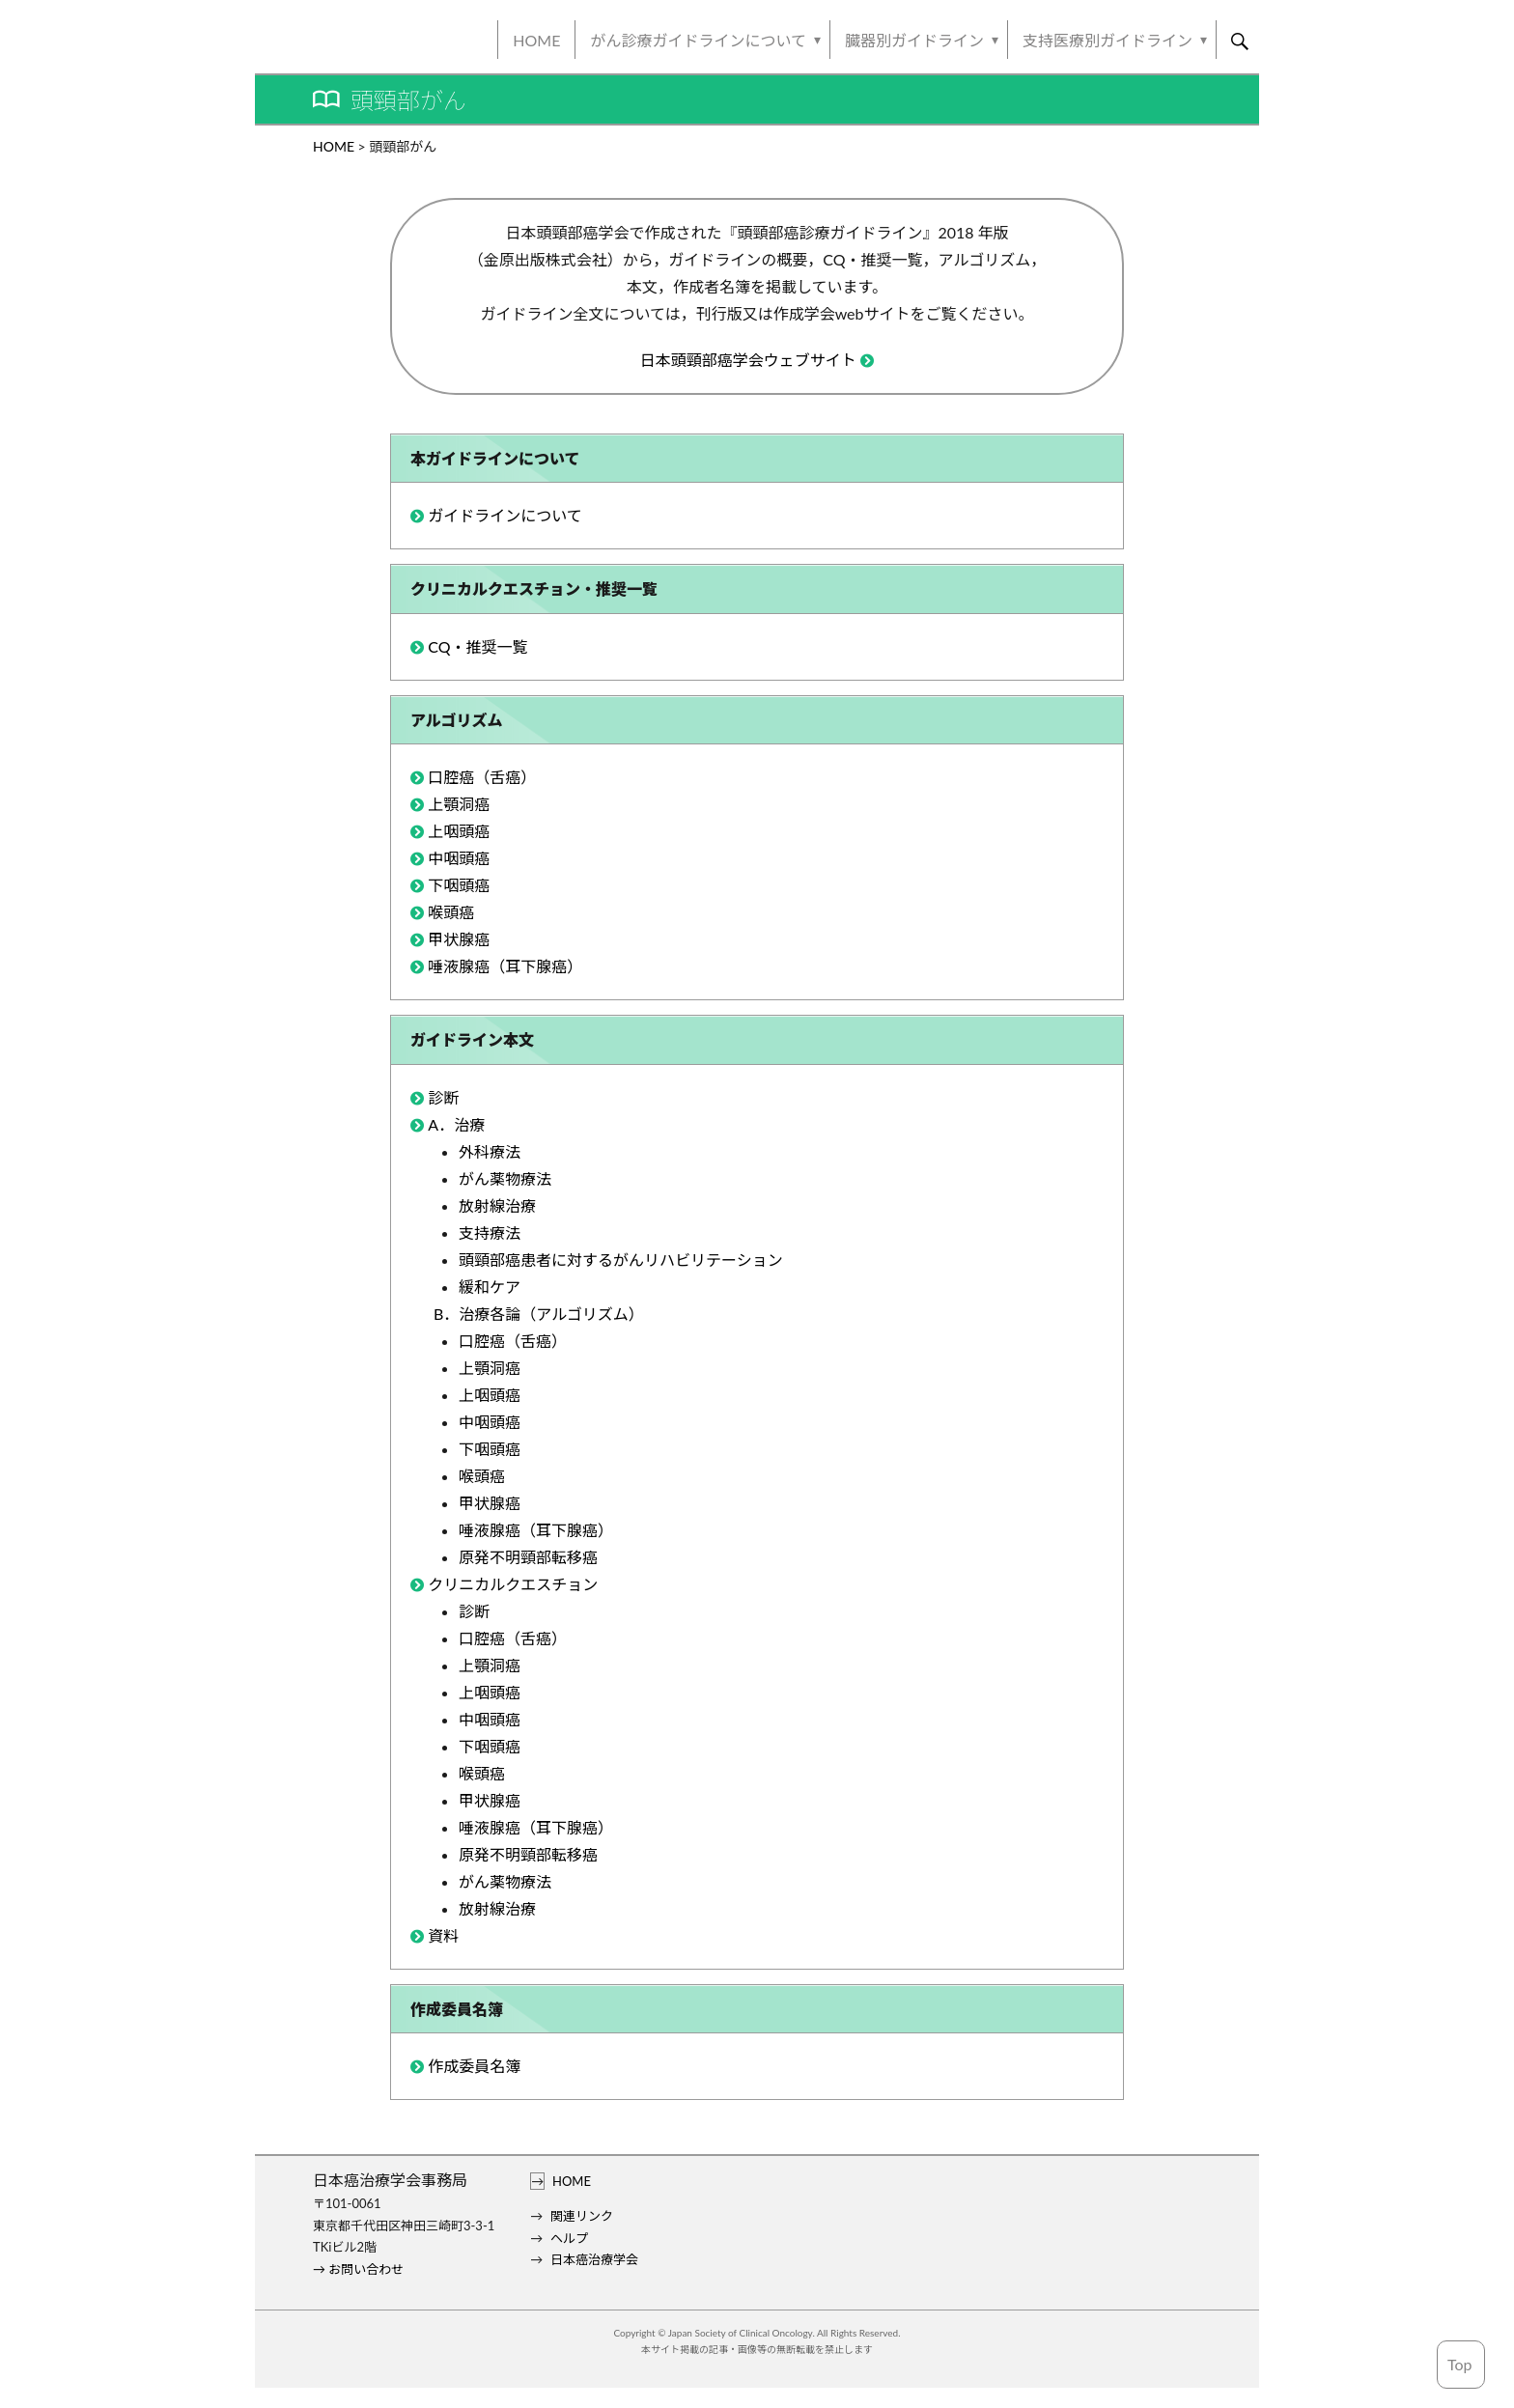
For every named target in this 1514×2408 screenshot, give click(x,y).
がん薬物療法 (505, 1178)
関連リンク (581, 2216)
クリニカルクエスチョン (513, 1584)
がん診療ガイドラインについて (698, 40)
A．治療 (456, 1124)
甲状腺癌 (459, 939)
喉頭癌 (451, 912)
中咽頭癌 (459, 858)
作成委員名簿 (474, 2066)
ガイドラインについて (505, 515)
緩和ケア (489, 1286)
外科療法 (489, 1151)
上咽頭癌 (459, 831)
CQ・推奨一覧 (477, 646)
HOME (536, 40)
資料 (443, 1935)
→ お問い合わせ (358, 2269)
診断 (443, 1097)
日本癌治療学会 (594, 2259)
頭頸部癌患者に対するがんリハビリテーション (621, 1259)
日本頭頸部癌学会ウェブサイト (748, 359)
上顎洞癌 (459, 804)
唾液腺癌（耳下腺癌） (505, 966)
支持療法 (489, 1232)
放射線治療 (497, 1205)
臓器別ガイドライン (914, 40)
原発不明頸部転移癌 (528, 1557)
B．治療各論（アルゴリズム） (539, 1313)
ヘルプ (569, 2238)
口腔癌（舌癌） (482, 777)
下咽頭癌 (459, 885)
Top (1459, 2364)
